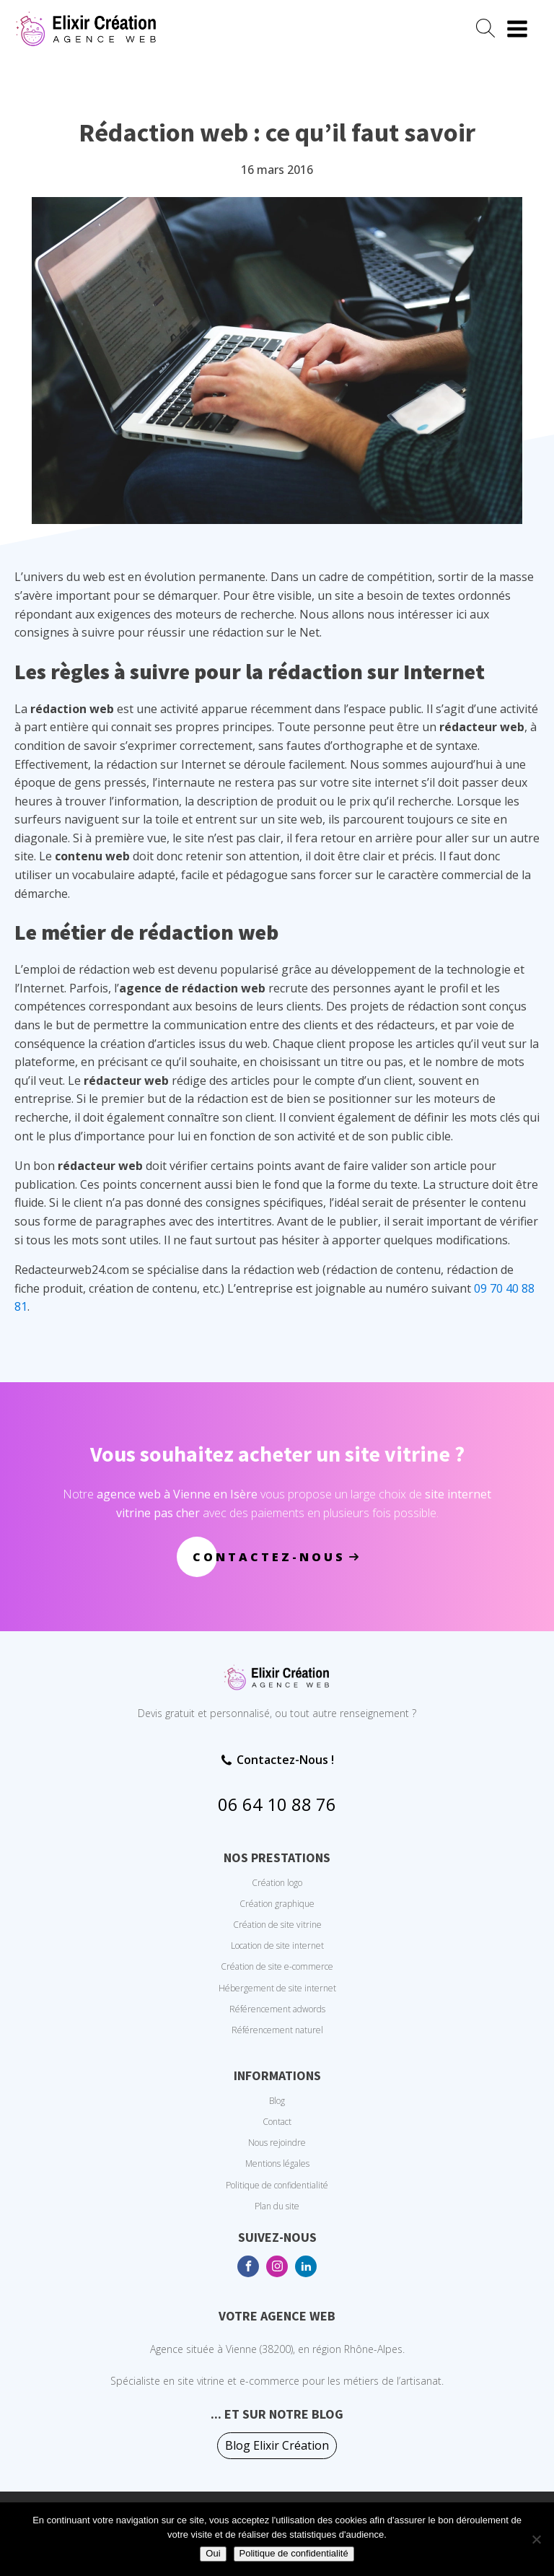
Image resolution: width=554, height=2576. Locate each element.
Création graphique (277, 1904)
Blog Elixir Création (277, 2445)
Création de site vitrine (277, 1924)
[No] (536, 2539)
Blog (277, 2101)
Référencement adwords (277, 2009)
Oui (213, 2553)
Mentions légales (277, 2163)
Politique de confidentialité (277, 2185)
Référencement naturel (277, 2030)
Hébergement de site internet (277, 1988)
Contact (277, 2122)
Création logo (277, 1883)
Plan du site (277, 2206)
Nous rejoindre (277, 2142)
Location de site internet (277, 1945)
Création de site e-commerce (277, 1966)
